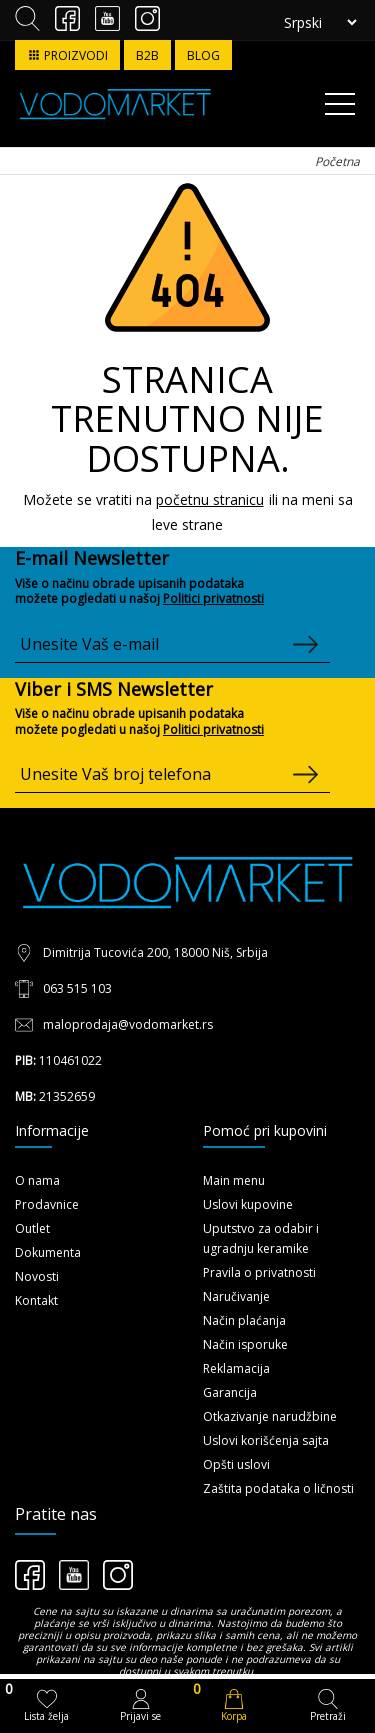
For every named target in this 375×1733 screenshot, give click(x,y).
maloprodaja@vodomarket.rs (128, 1024)
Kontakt (36, 1300)
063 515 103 (77, 988)
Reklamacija (236, 1368)
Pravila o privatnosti (259, 1272)
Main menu (234, 1180)
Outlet (32, 1228)
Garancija (230, 1392)
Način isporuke (245, 1344)
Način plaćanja (244, 1320)
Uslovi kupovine (248, 1204)
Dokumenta (48, 1252)
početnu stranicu (210, 499)
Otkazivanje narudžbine (270, 1416)
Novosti (37, 1276)
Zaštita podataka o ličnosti (278, 1488)
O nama (37, 1180)
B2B (147, 55)
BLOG (203, 55)
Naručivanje (236, 1296)
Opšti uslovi (236, 1464)
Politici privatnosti (213, 598)
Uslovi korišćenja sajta (266, 1440)
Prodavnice (47, 1204)
